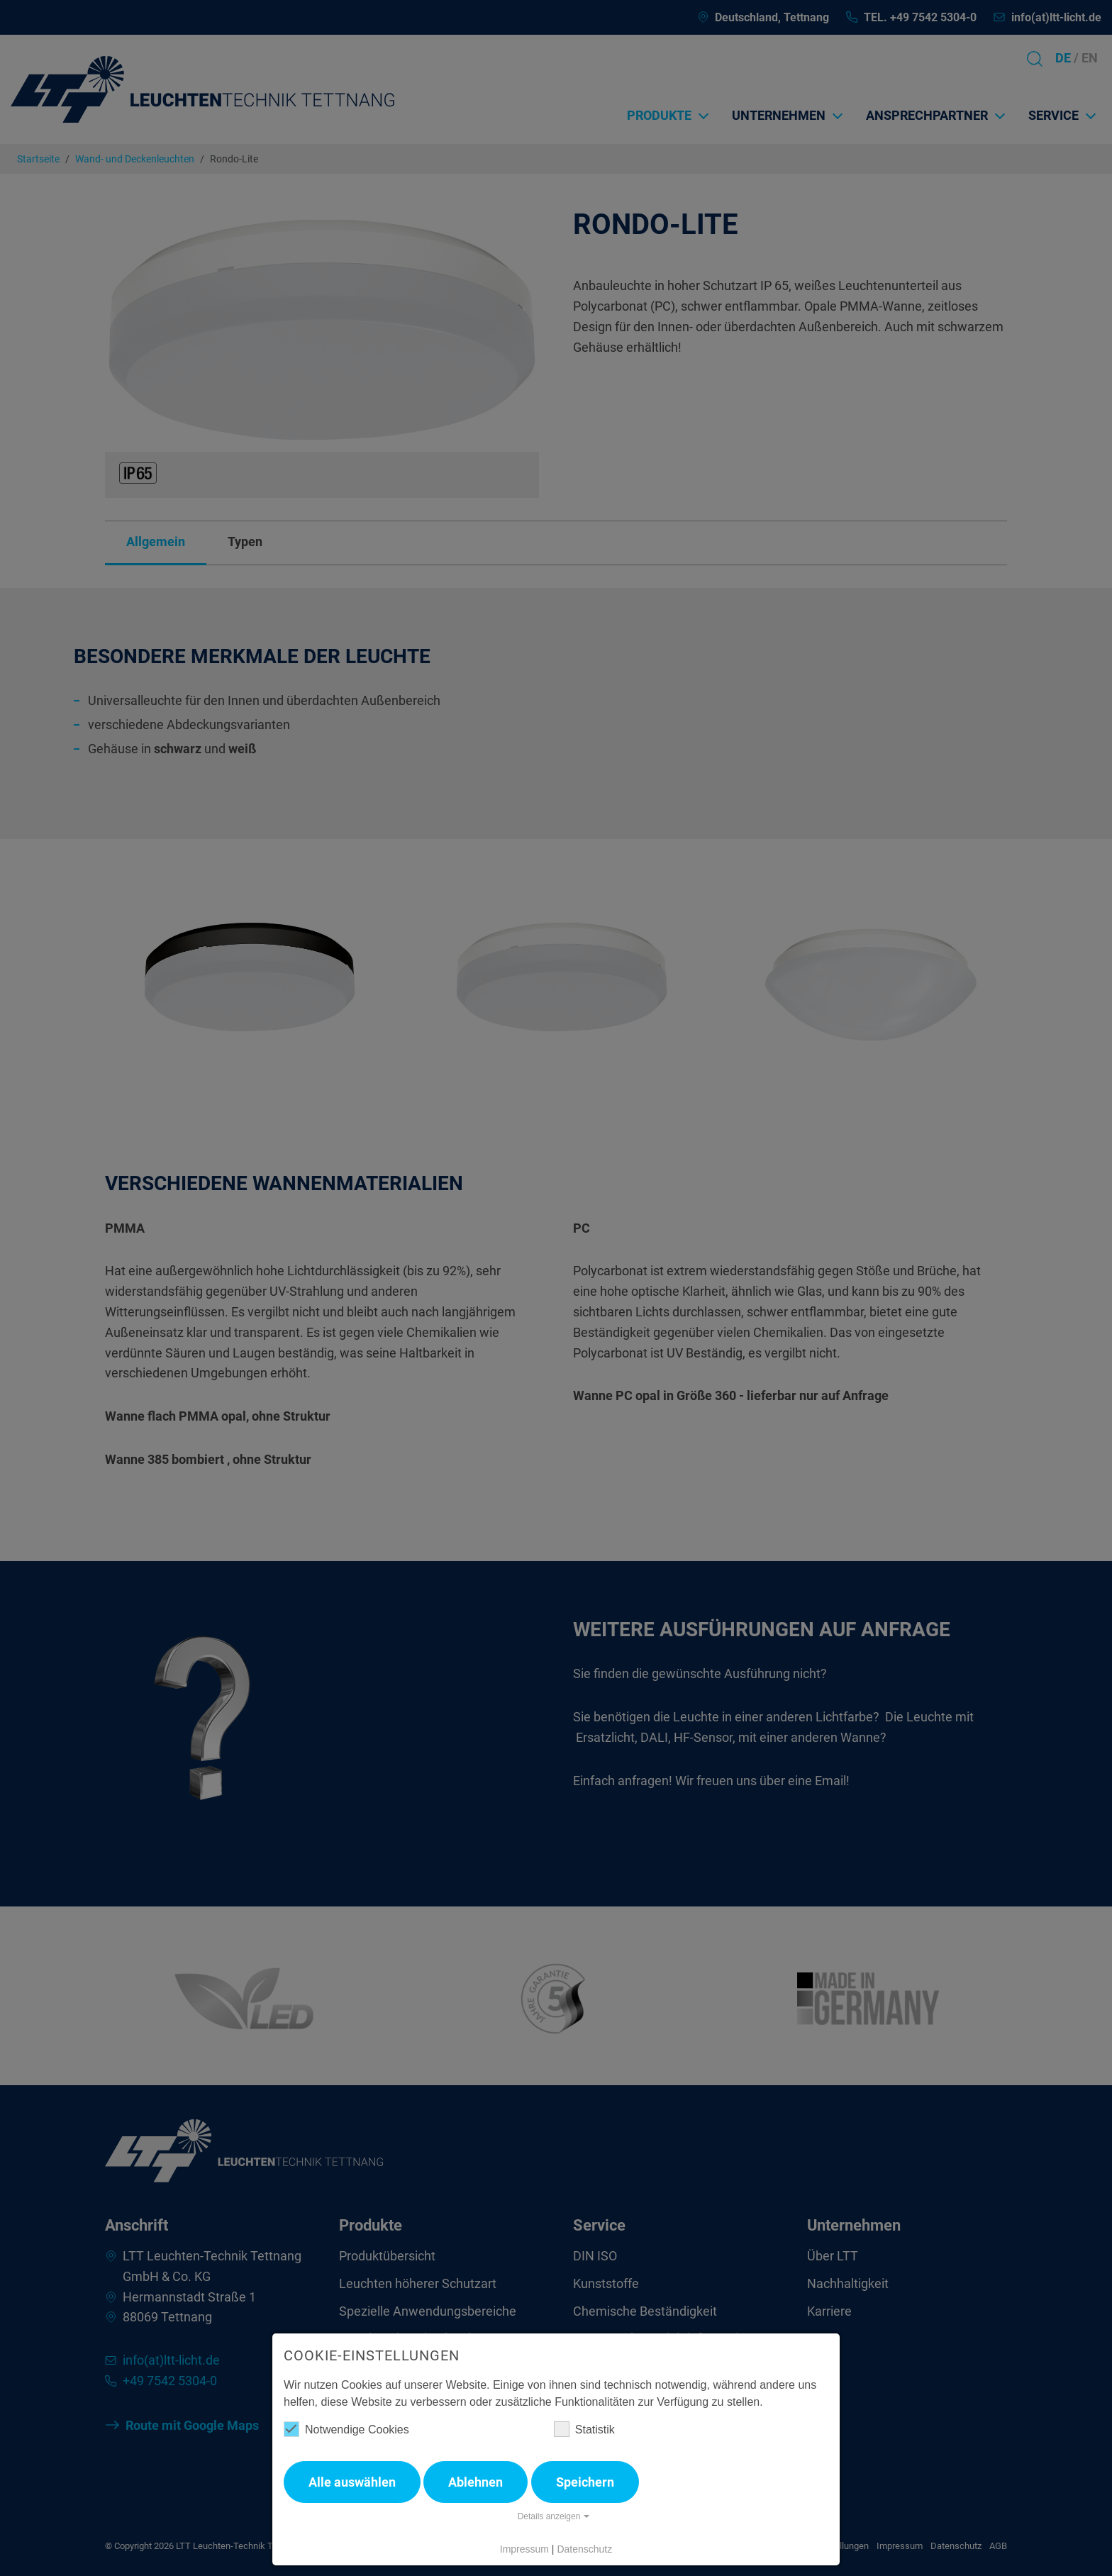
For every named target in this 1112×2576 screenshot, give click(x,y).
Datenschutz (584, 2549)
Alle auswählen (352, 2482)
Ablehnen (475, 2482)
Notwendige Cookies (346, 2429)
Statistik (584, 2429)
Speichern (585, 2482)
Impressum (524, 2549)
